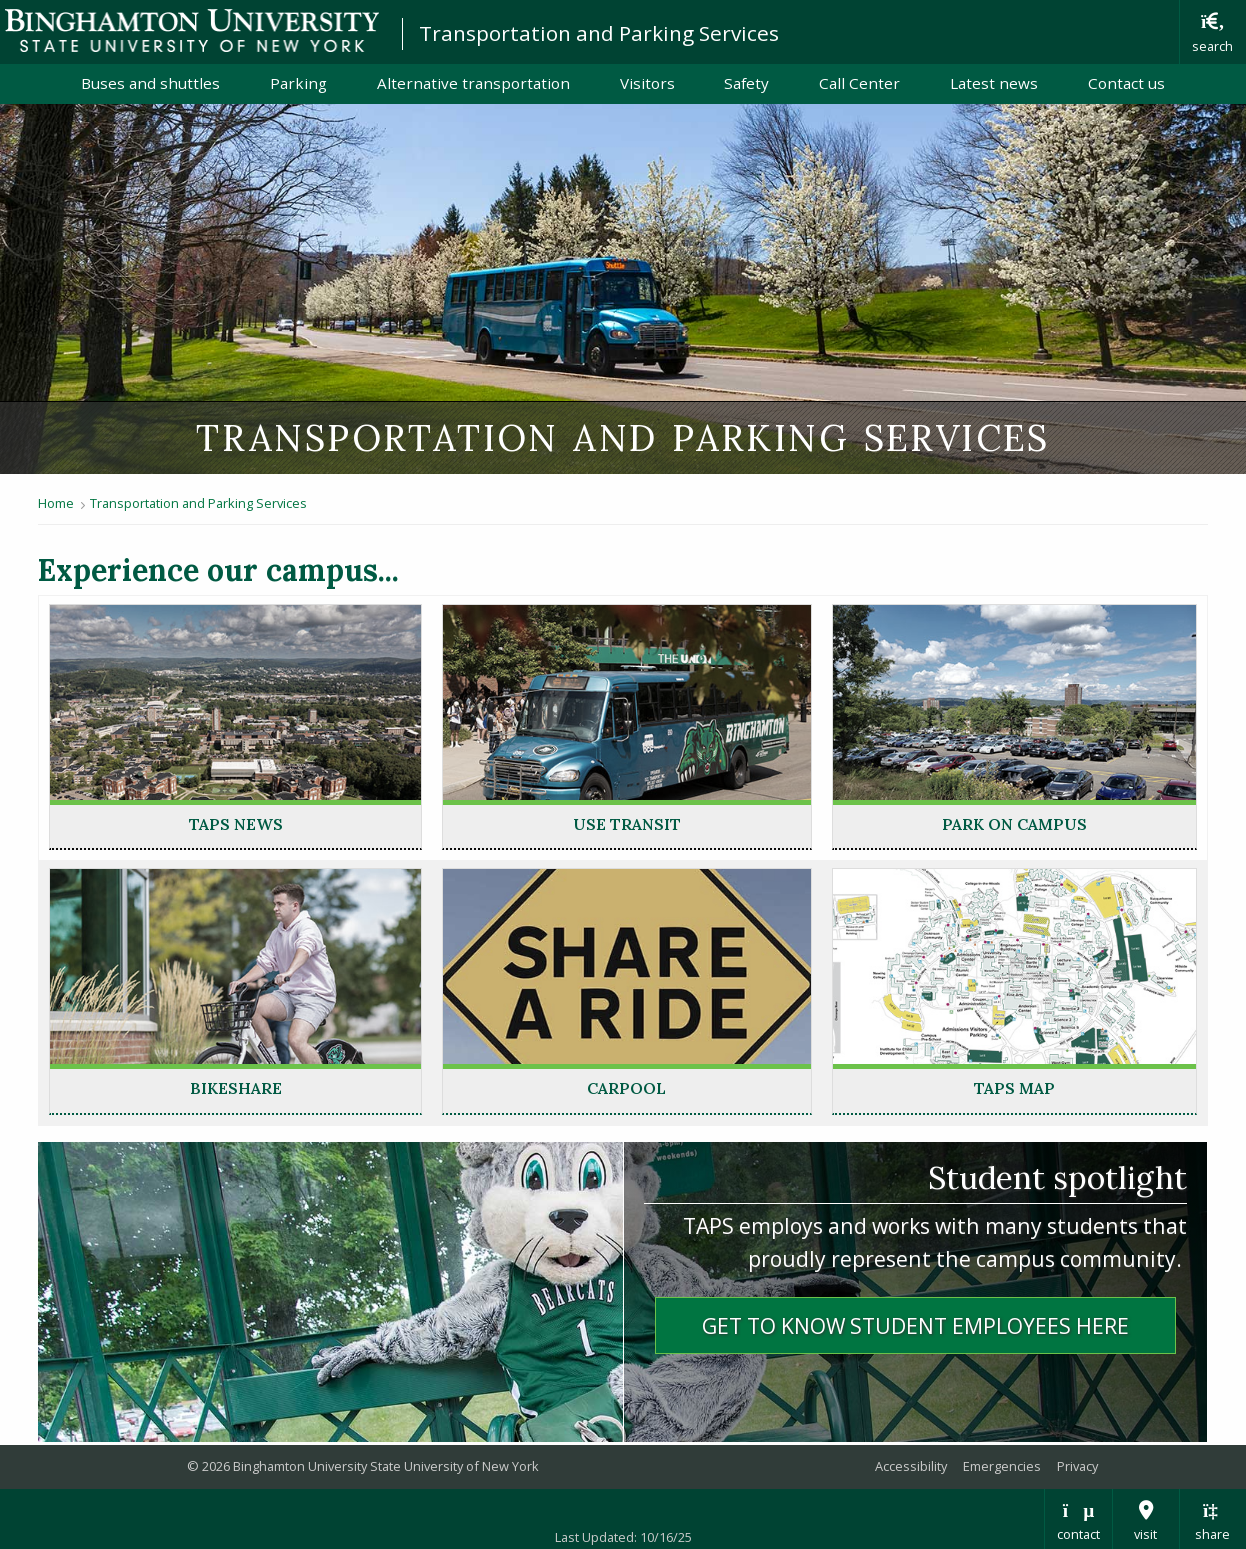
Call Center (859, 83)
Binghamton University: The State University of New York (192, 30)
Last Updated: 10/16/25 (623, 1537)
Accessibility (911, 1466)
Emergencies (1002, 1466)
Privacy (1077, 1466)
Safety (746, 83)
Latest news (994, 83)
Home (56, 503)
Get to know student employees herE (915, 1325)
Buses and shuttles (150, 83)
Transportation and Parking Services (599, 33)
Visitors (647, 83)
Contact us (1126, 83)
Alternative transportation (473, 83)
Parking (298, 83)
